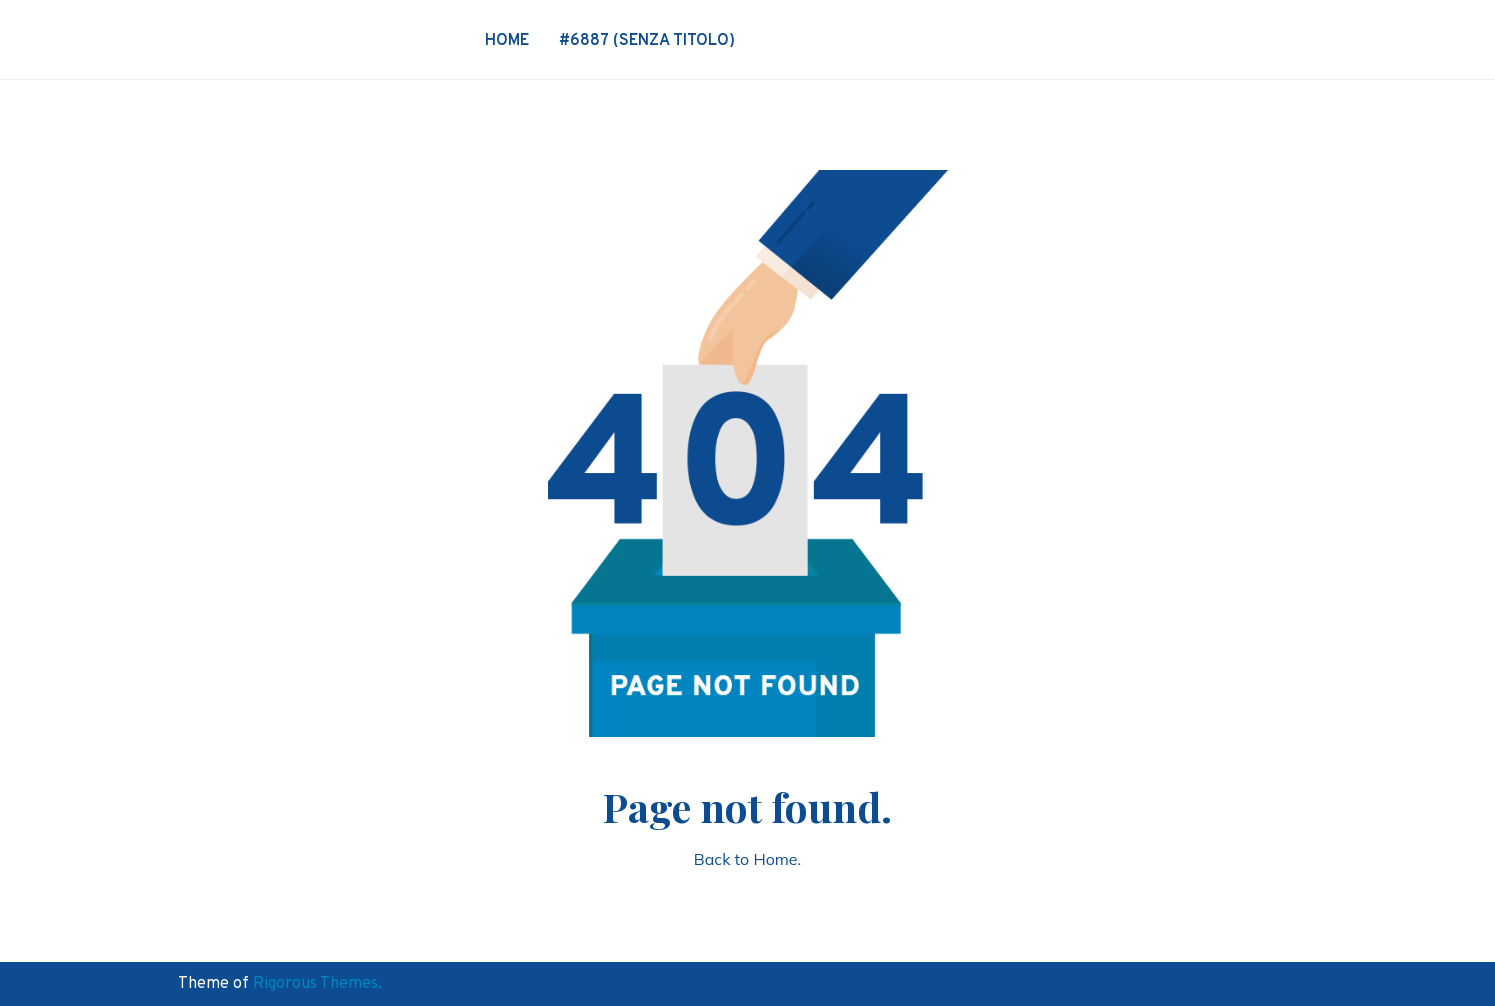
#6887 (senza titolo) (647, 41)
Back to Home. (747, 859)
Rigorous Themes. (317, 984)
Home (507, 41)
